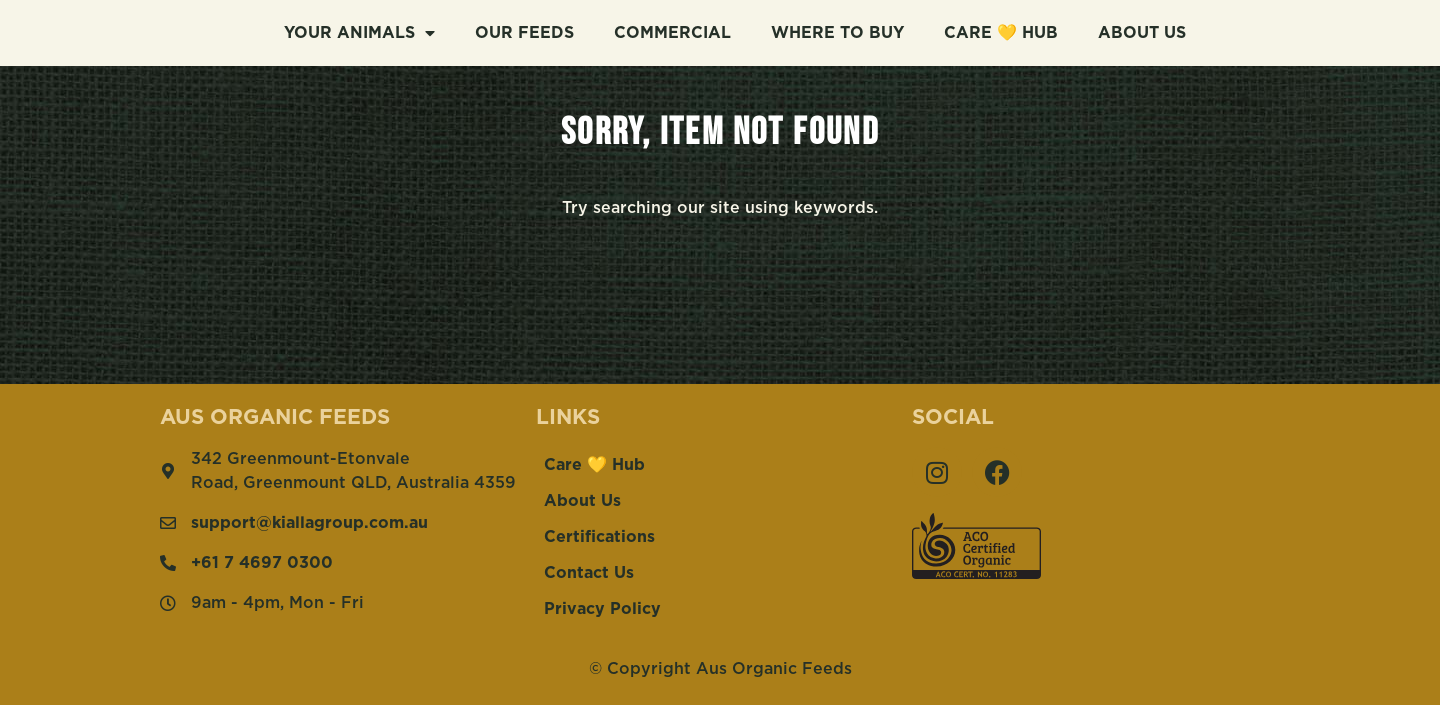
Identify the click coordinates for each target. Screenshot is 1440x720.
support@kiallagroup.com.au (309, 523)
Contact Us (589, 573)
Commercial (672, 31)
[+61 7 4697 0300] (168, 563)
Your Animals (359, 31)
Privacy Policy (602, 609)
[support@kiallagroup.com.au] (168, 523)
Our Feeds (524, 31)
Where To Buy (837, 31)
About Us (1142, 31)
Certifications (599, 537)
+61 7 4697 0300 (262, 563)
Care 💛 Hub (1001, 31)
